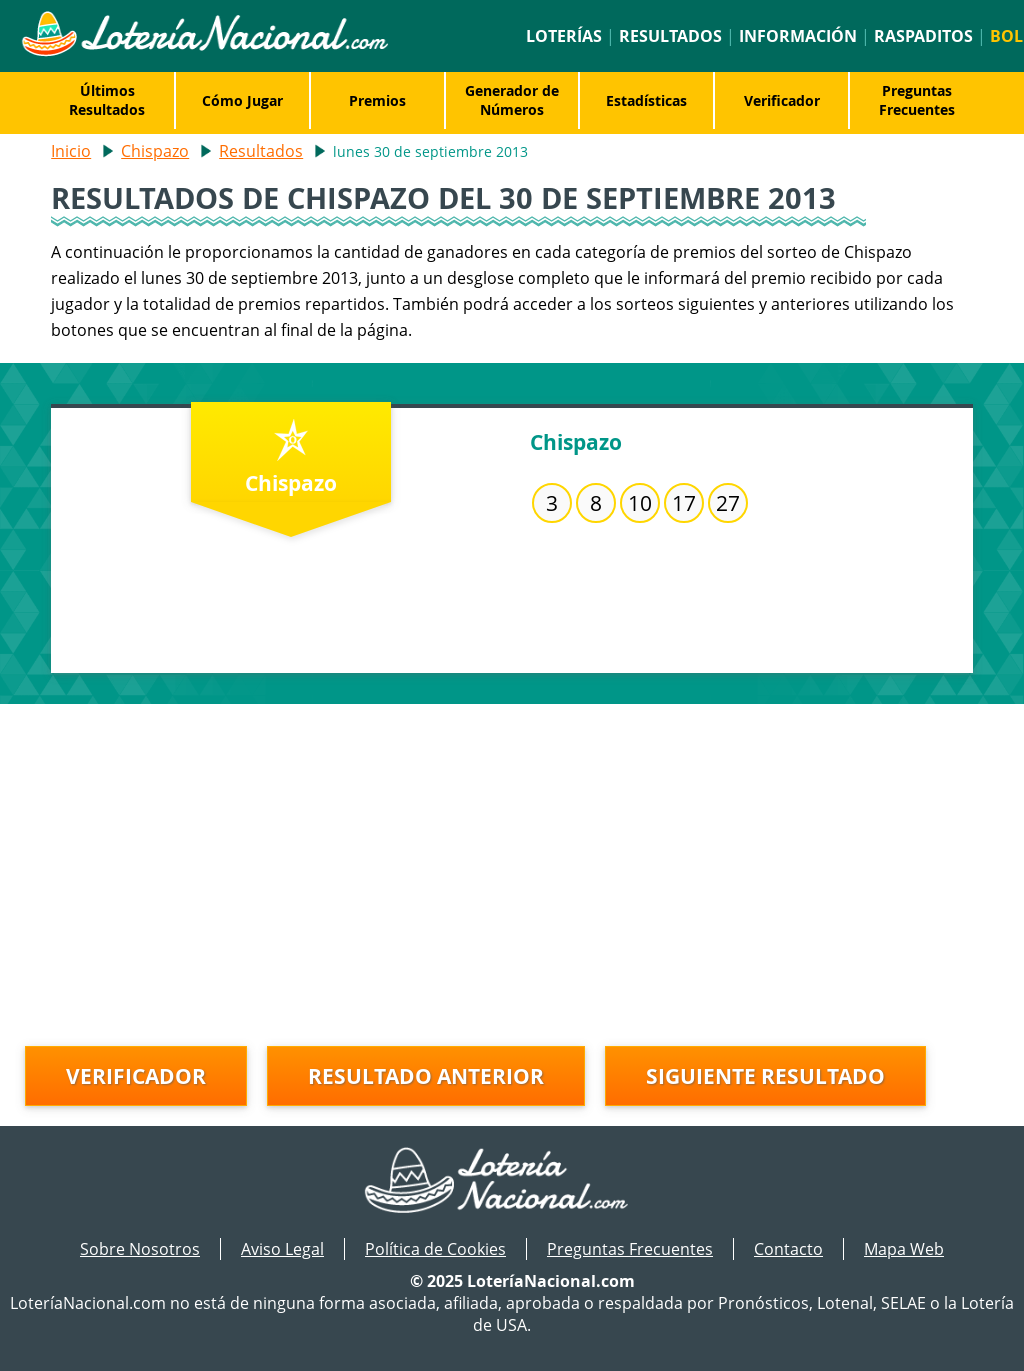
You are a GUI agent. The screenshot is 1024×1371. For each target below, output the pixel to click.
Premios (377, 100)
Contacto (788, 1249)
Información (798, 36)
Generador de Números (512, 100)
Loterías (564, 36)
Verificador (782, 100)
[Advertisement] (512, 844)
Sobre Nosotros (140, 1249)
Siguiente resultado (765, 1076)
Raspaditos (923, 36)
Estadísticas (646, 100)
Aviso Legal (282, 1249)
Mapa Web (904, 1249)
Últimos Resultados (107, 100)
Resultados (670, 36)
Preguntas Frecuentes (917, 100)
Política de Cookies (435, 1249)
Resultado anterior (426, 1076)
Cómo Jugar (242, 100)
